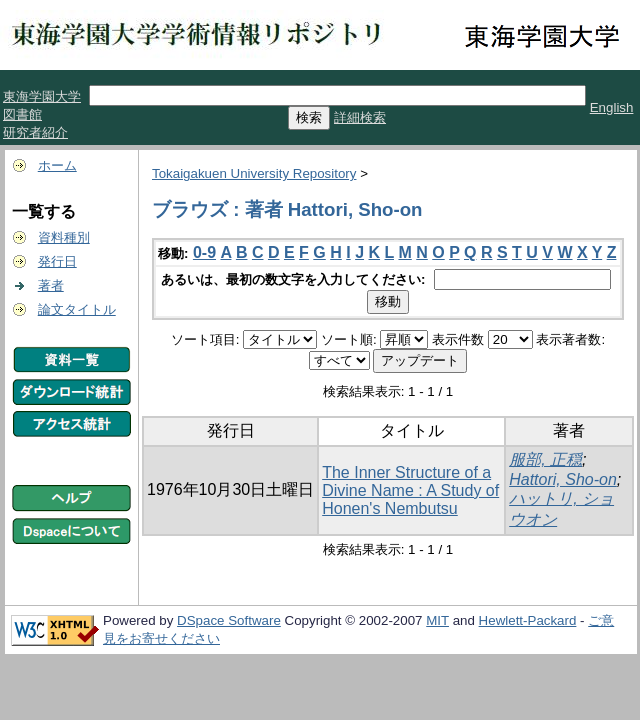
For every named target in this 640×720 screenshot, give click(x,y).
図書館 (22, 114)
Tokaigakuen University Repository (254, 173)
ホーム (57, 165)
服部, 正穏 (545, 459)
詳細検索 (360, 117)
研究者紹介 (35, 132)
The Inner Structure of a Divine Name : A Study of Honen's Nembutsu (410, 490)
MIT (437, 620)
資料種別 (64, 237)
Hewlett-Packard (528, 620)
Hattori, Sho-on (563, 479)
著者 (51, 285)
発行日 (57, 261)
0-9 (204, 252)
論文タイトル (77, 309)
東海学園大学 (42, 96)
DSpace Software (229, 620)
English (612, 107)
